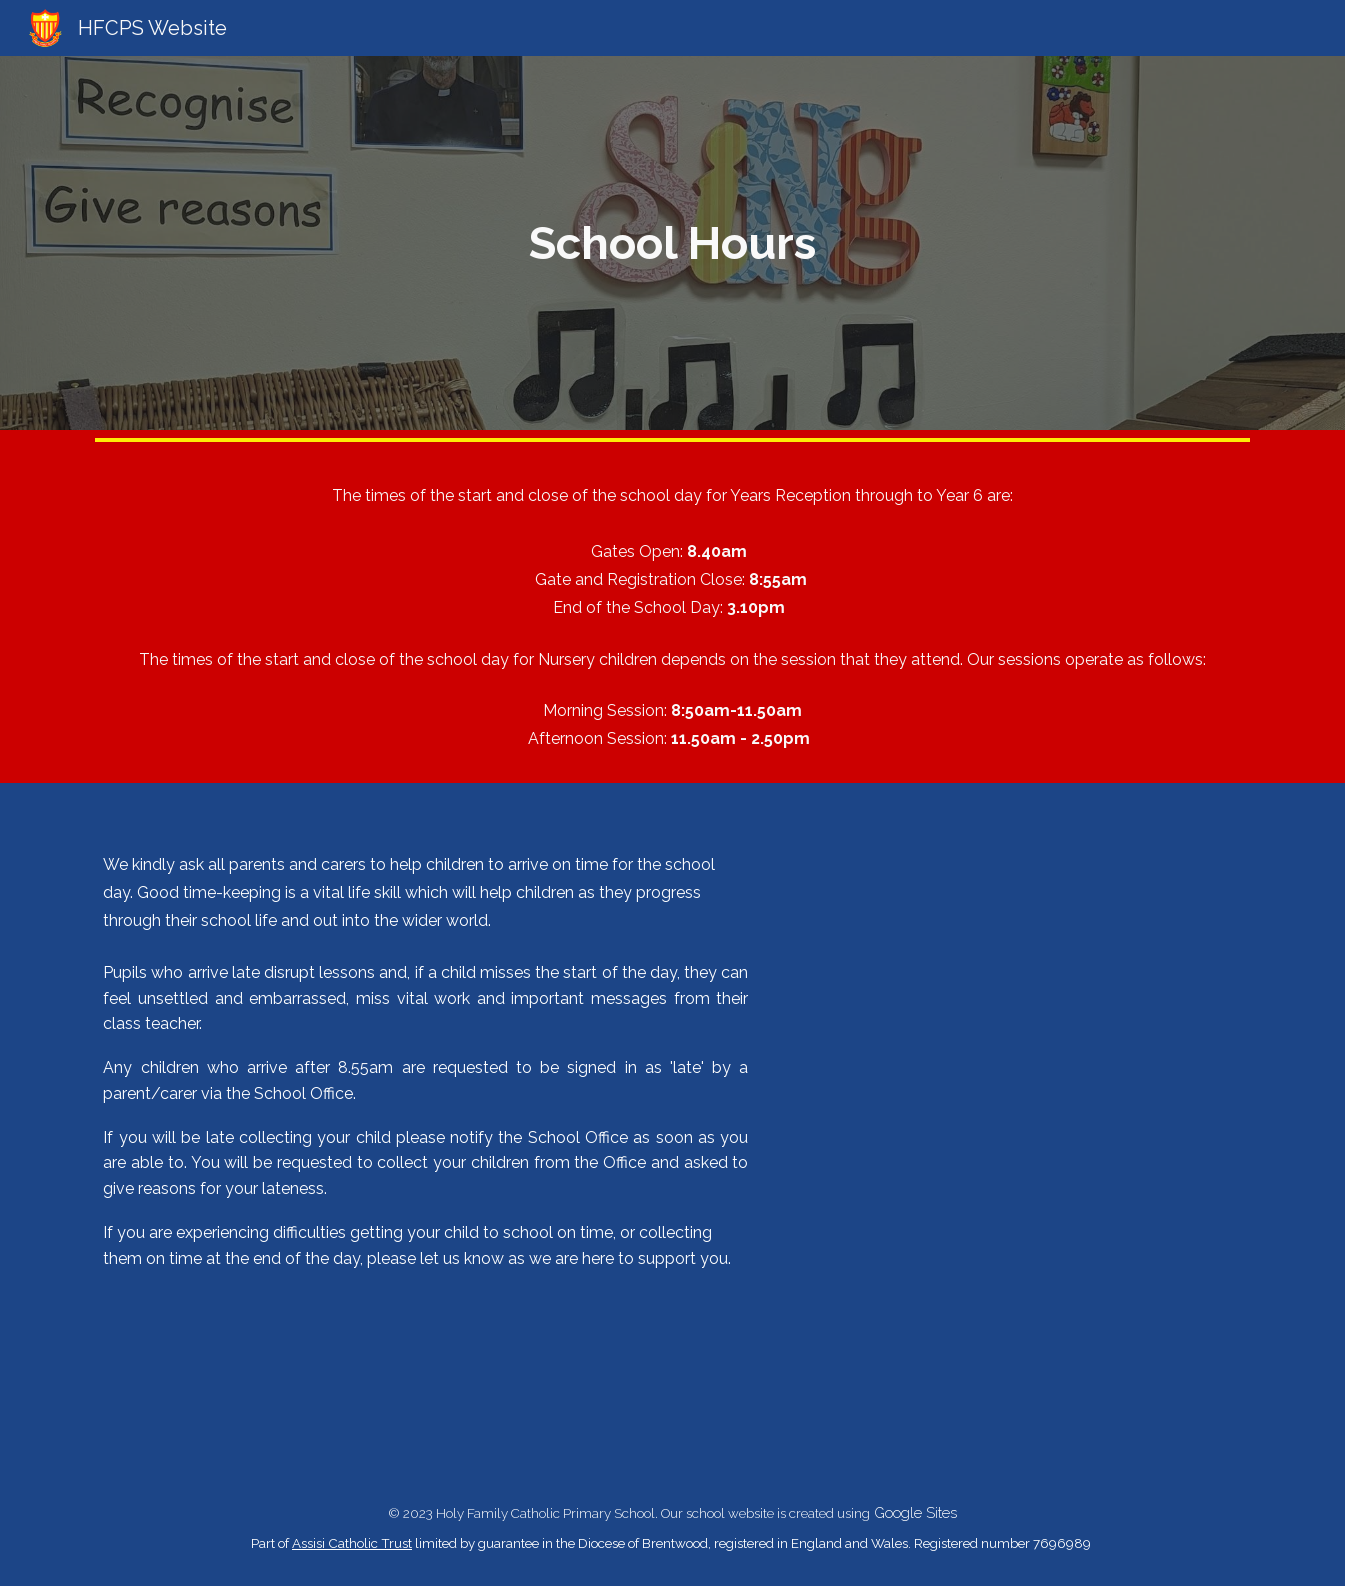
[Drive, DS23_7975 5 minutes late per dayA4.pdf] (1018, 1126)
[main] (673, 243)
